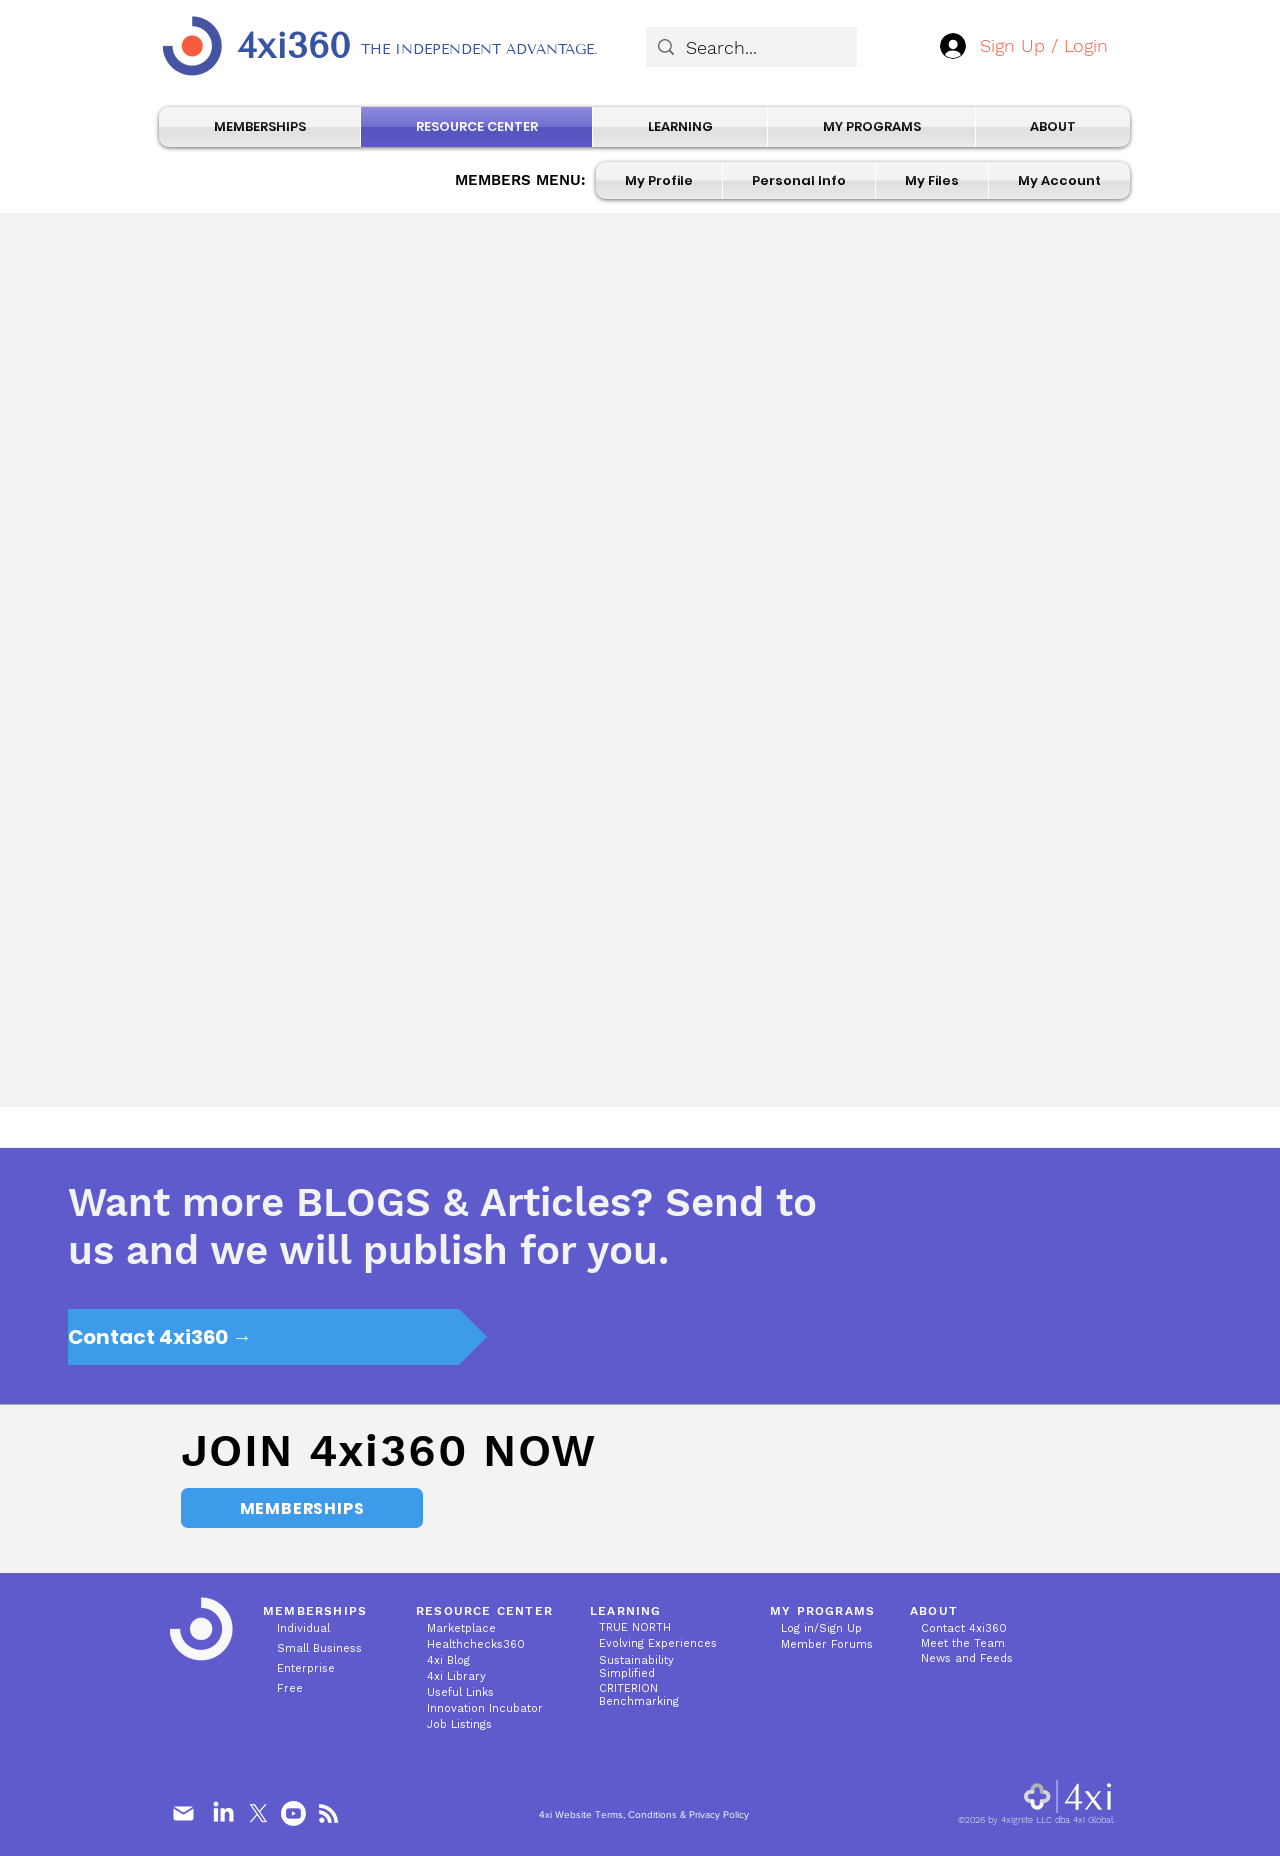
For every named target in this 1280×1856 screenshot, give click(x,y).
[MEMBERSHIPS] (302, 1508)
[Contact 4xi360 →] (277, 1337)
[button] (799, 180)
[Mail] (183, 1814)
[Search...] (750, 47)
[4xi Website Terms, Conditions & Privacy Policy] (643, 1815)
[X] (258, 1813)
